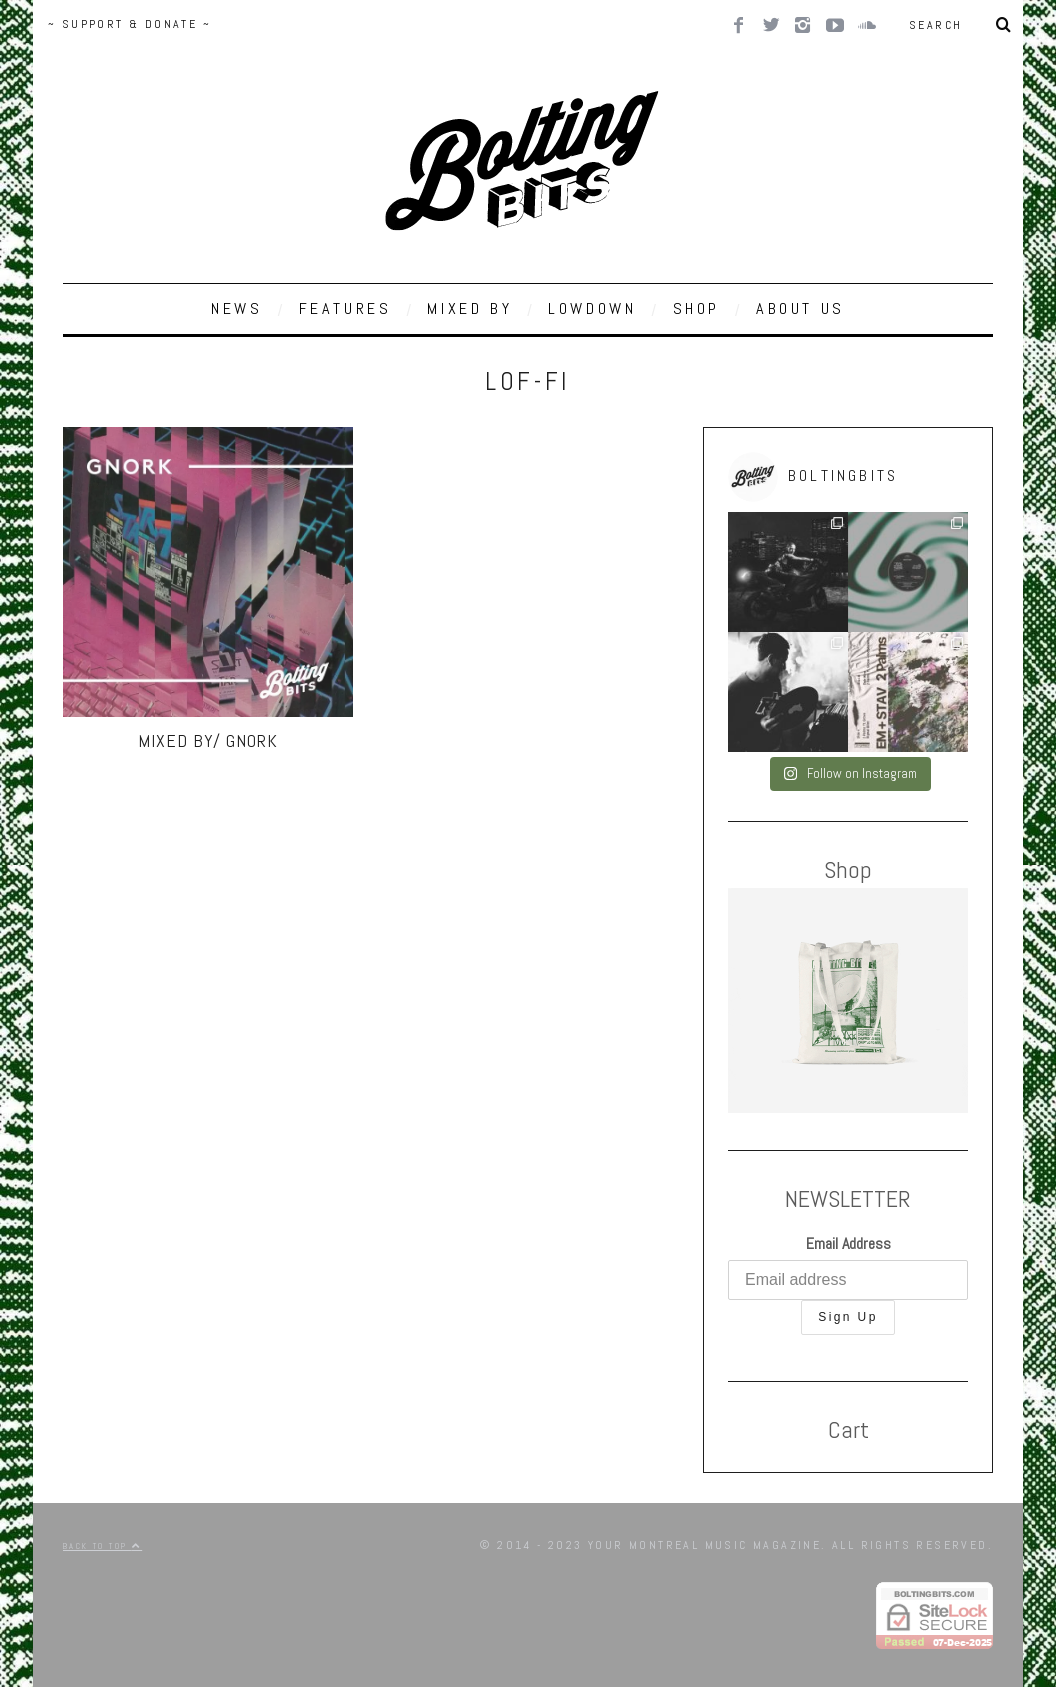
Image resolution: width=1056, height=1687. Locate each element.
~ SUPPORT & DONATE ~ (129, 24)
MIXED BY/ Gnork (208, 740)
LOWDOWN (592, 308)
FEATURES (345, 308)
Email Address (848, 1243)
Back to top (102, 1546)
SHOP (696, 308)
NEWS (236, 308)
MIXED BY (469, 308)
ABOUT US (800, 308)
